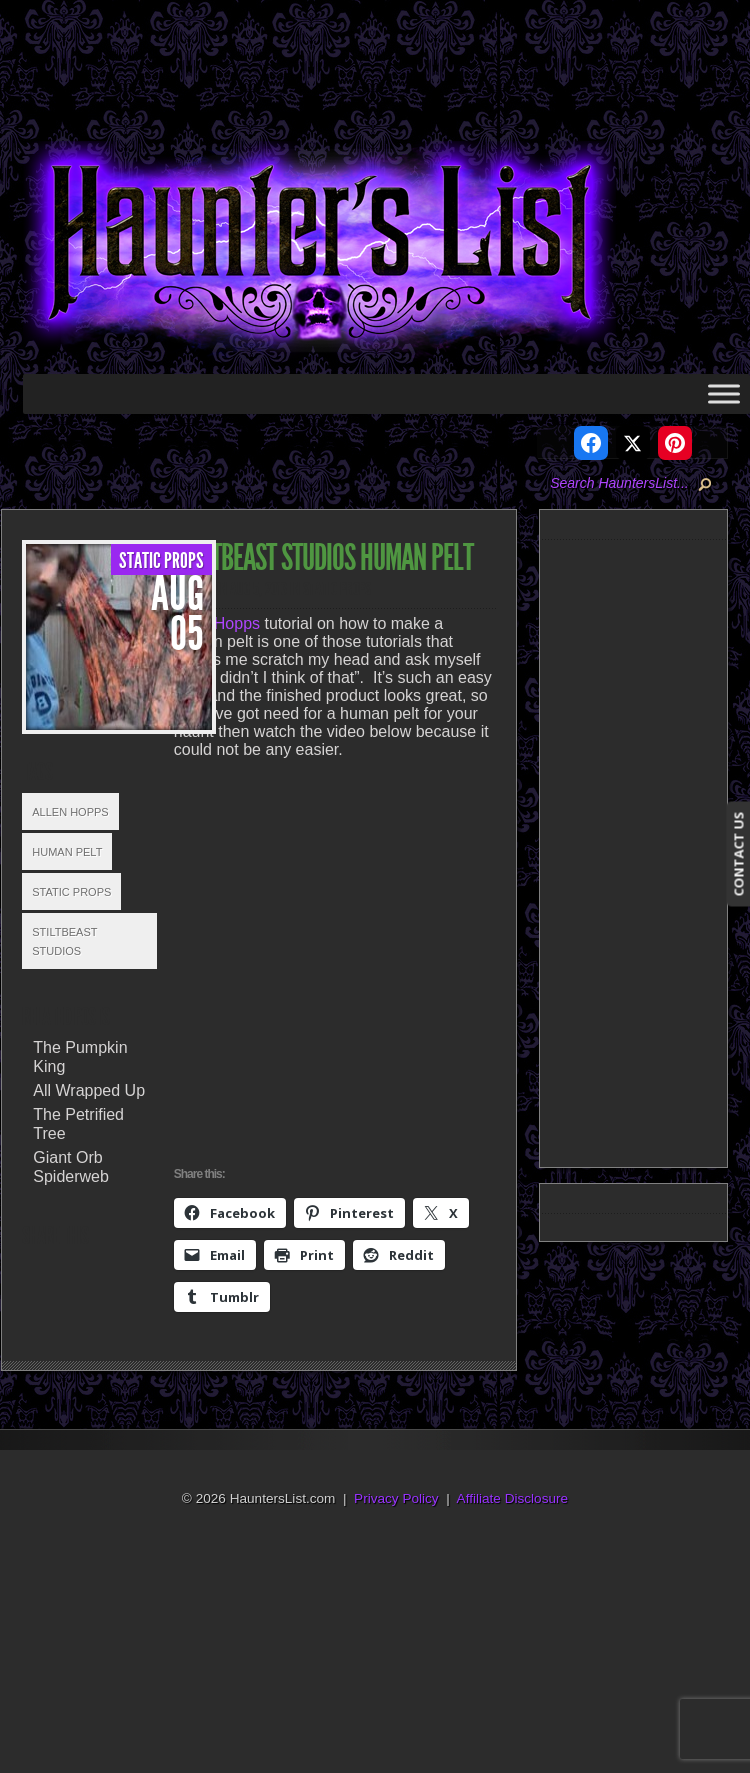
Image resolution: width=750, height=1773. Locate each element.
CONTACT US (738, 854)
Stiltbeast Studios (64, 941)
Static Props (161, 561)
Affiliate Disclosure (513, 1498)
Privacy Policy (396, 1498)
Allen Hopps (70, 812)
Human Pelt (67, 852)
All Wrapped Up (89, 1090)
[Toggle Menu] (724, 393)
